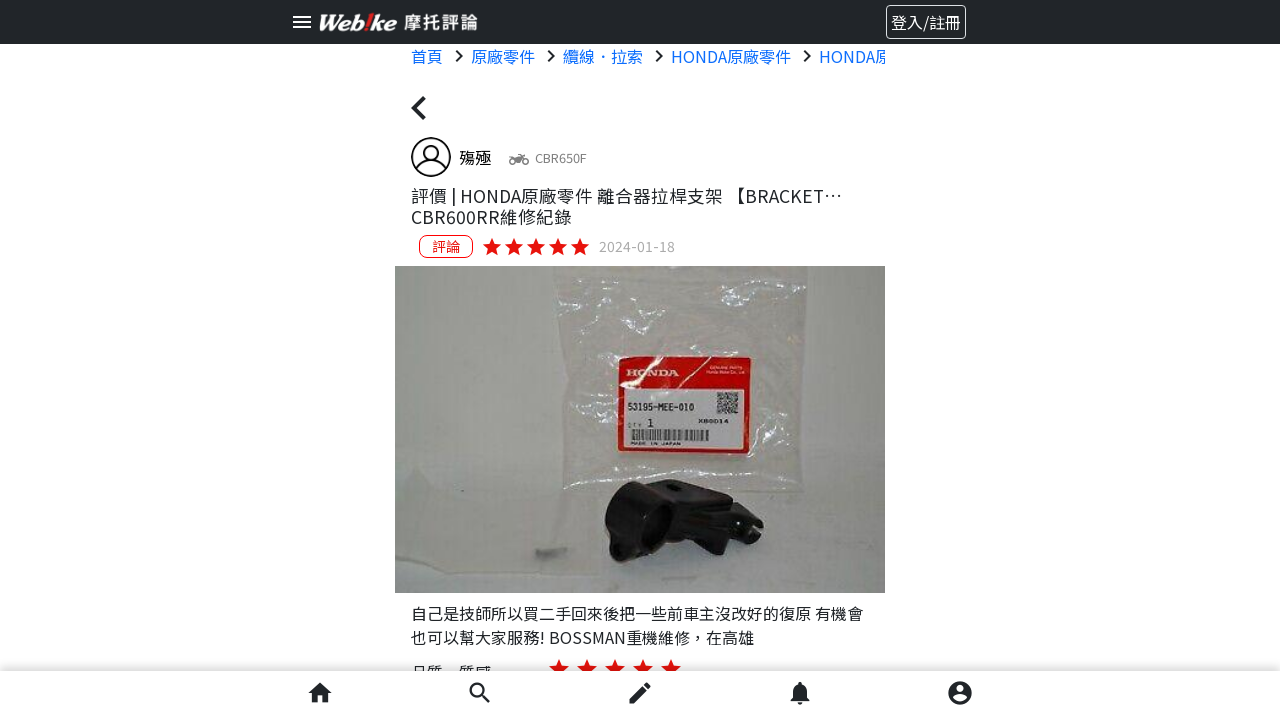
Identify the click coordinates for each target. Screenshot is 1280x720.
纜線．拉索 (603, 56)
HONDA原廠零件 (731, 56)
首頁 (427, 56)
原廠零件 (503, 56)
